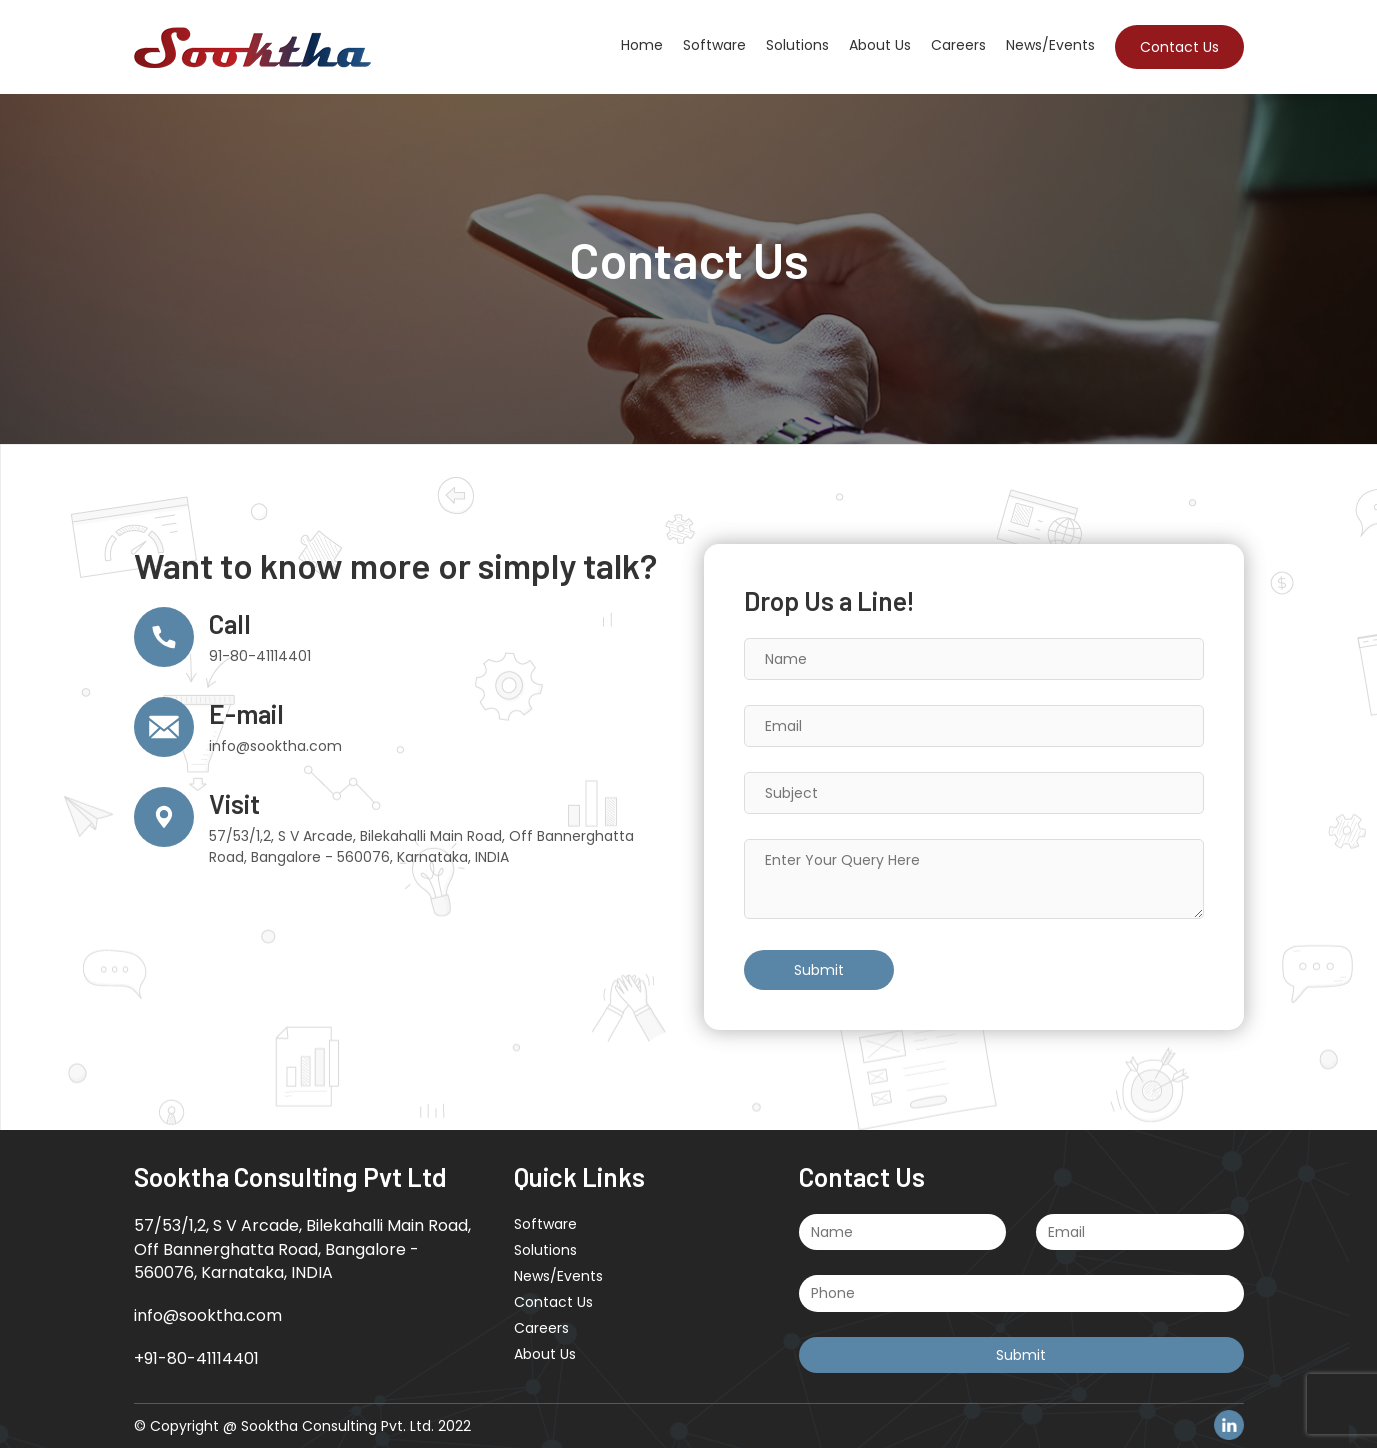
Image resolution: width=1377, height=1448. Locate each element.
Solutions (797, 45)
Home (642, 45)
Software (714, 45)
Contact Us (1179, 47)
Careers (958, 45)
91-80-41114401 (260, 656)
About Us (880, 45)
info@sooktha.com (275, 746)
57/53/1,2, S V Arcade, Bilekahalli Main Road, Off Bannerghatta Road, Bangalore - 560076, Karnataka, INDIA (421, 846)
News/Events (1050, 45)
